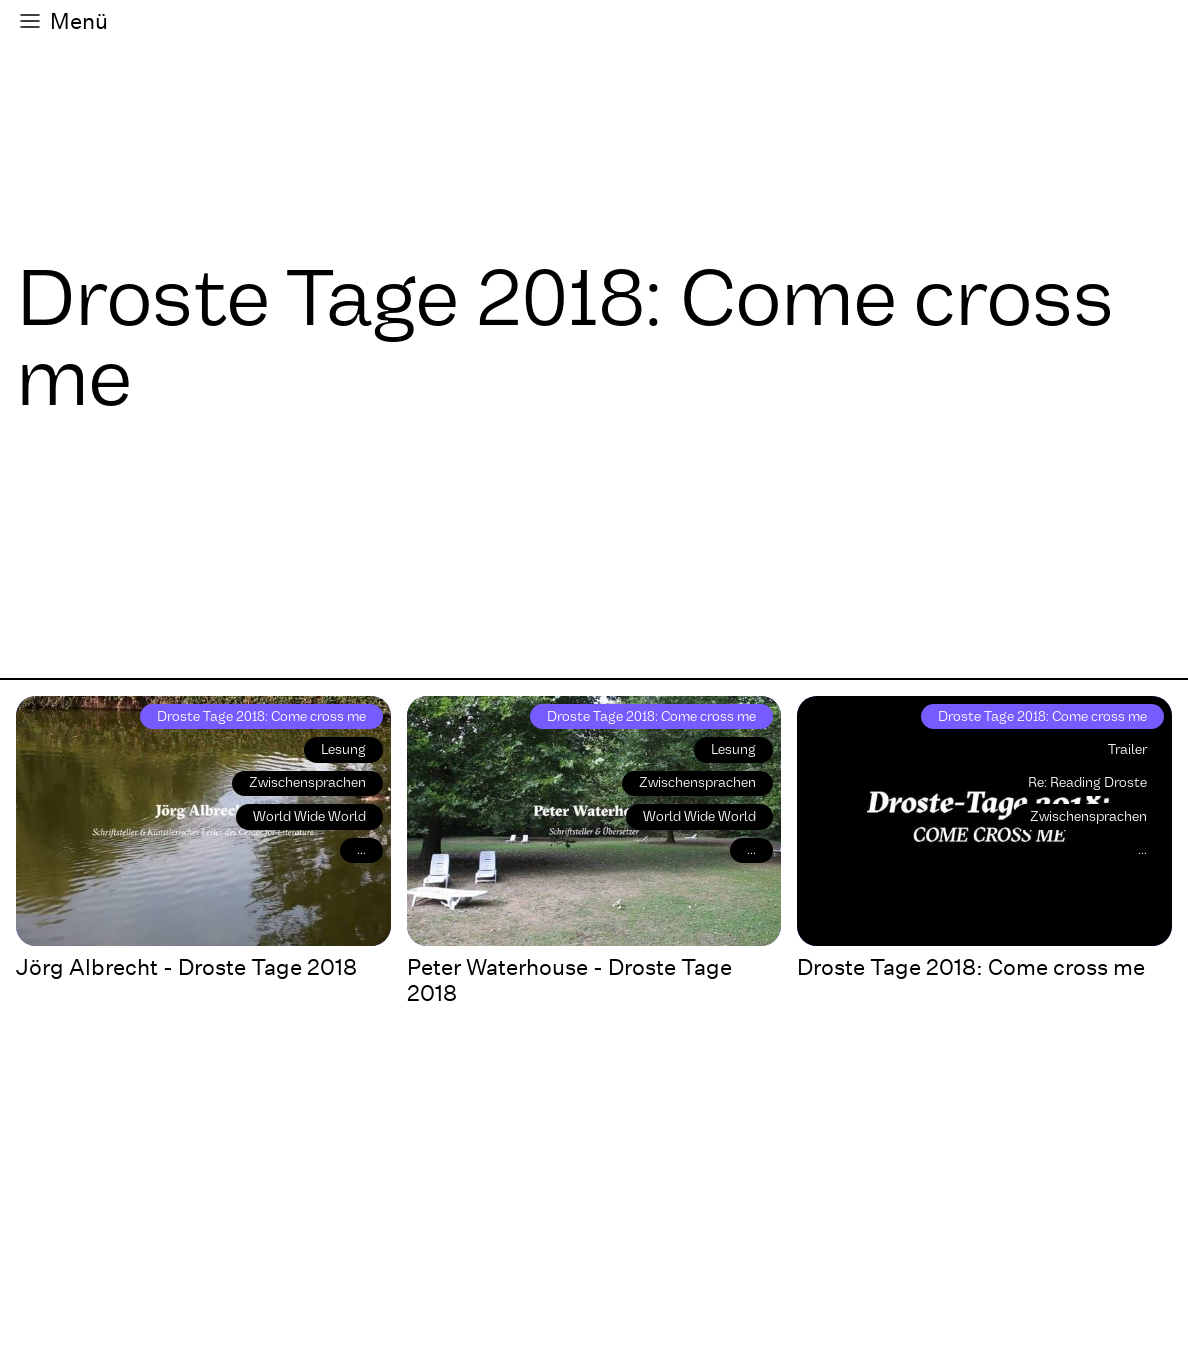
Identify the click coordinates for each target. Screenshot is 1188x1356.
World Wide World (309, 816)
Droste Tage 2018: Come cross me (261, 716)
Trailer (1127, 749)
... (361, 849)
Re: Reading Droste (1087, 782)
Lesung (343, 749)
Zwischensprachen (307, 782)
